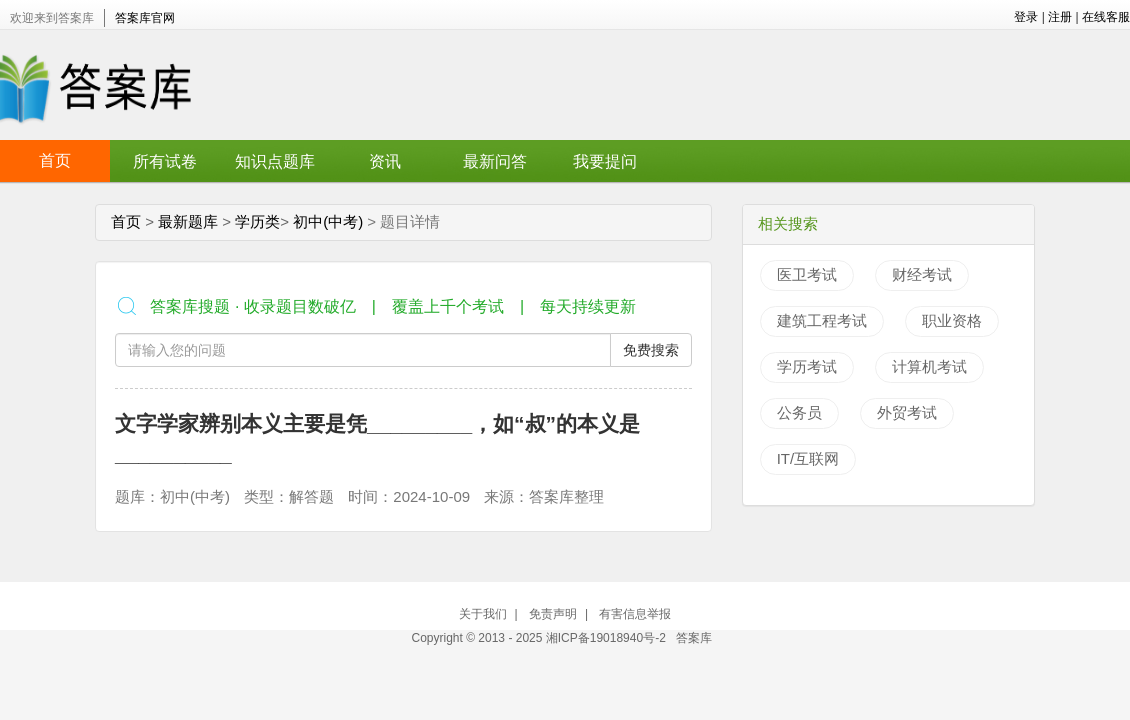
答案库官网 (145, 18)
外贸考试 (907, 412)
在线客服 (1106, 17)
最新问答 (495, 161)
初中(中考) (328, 221)
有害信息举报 (635, 614)
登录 (1026, 17)
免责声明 (553, 614)
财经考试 (922, 274)
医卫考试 (807, 274)
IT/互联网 (808, 458)
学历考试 (807, 366)
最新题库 (188, 221)
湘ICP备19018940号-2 (607, 638)
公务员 (799, 412)
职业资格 (952, 320)
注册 (1060, 17)
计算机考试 (929, 366)
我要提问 (605, 161)
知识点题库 (275, 161)
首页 (55, 160)
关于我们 (483, 614)
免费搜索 (651, 350)
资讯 (385, 161)
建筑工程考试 (822, 320)
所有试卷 (165, 161)
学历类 (257, 221)
